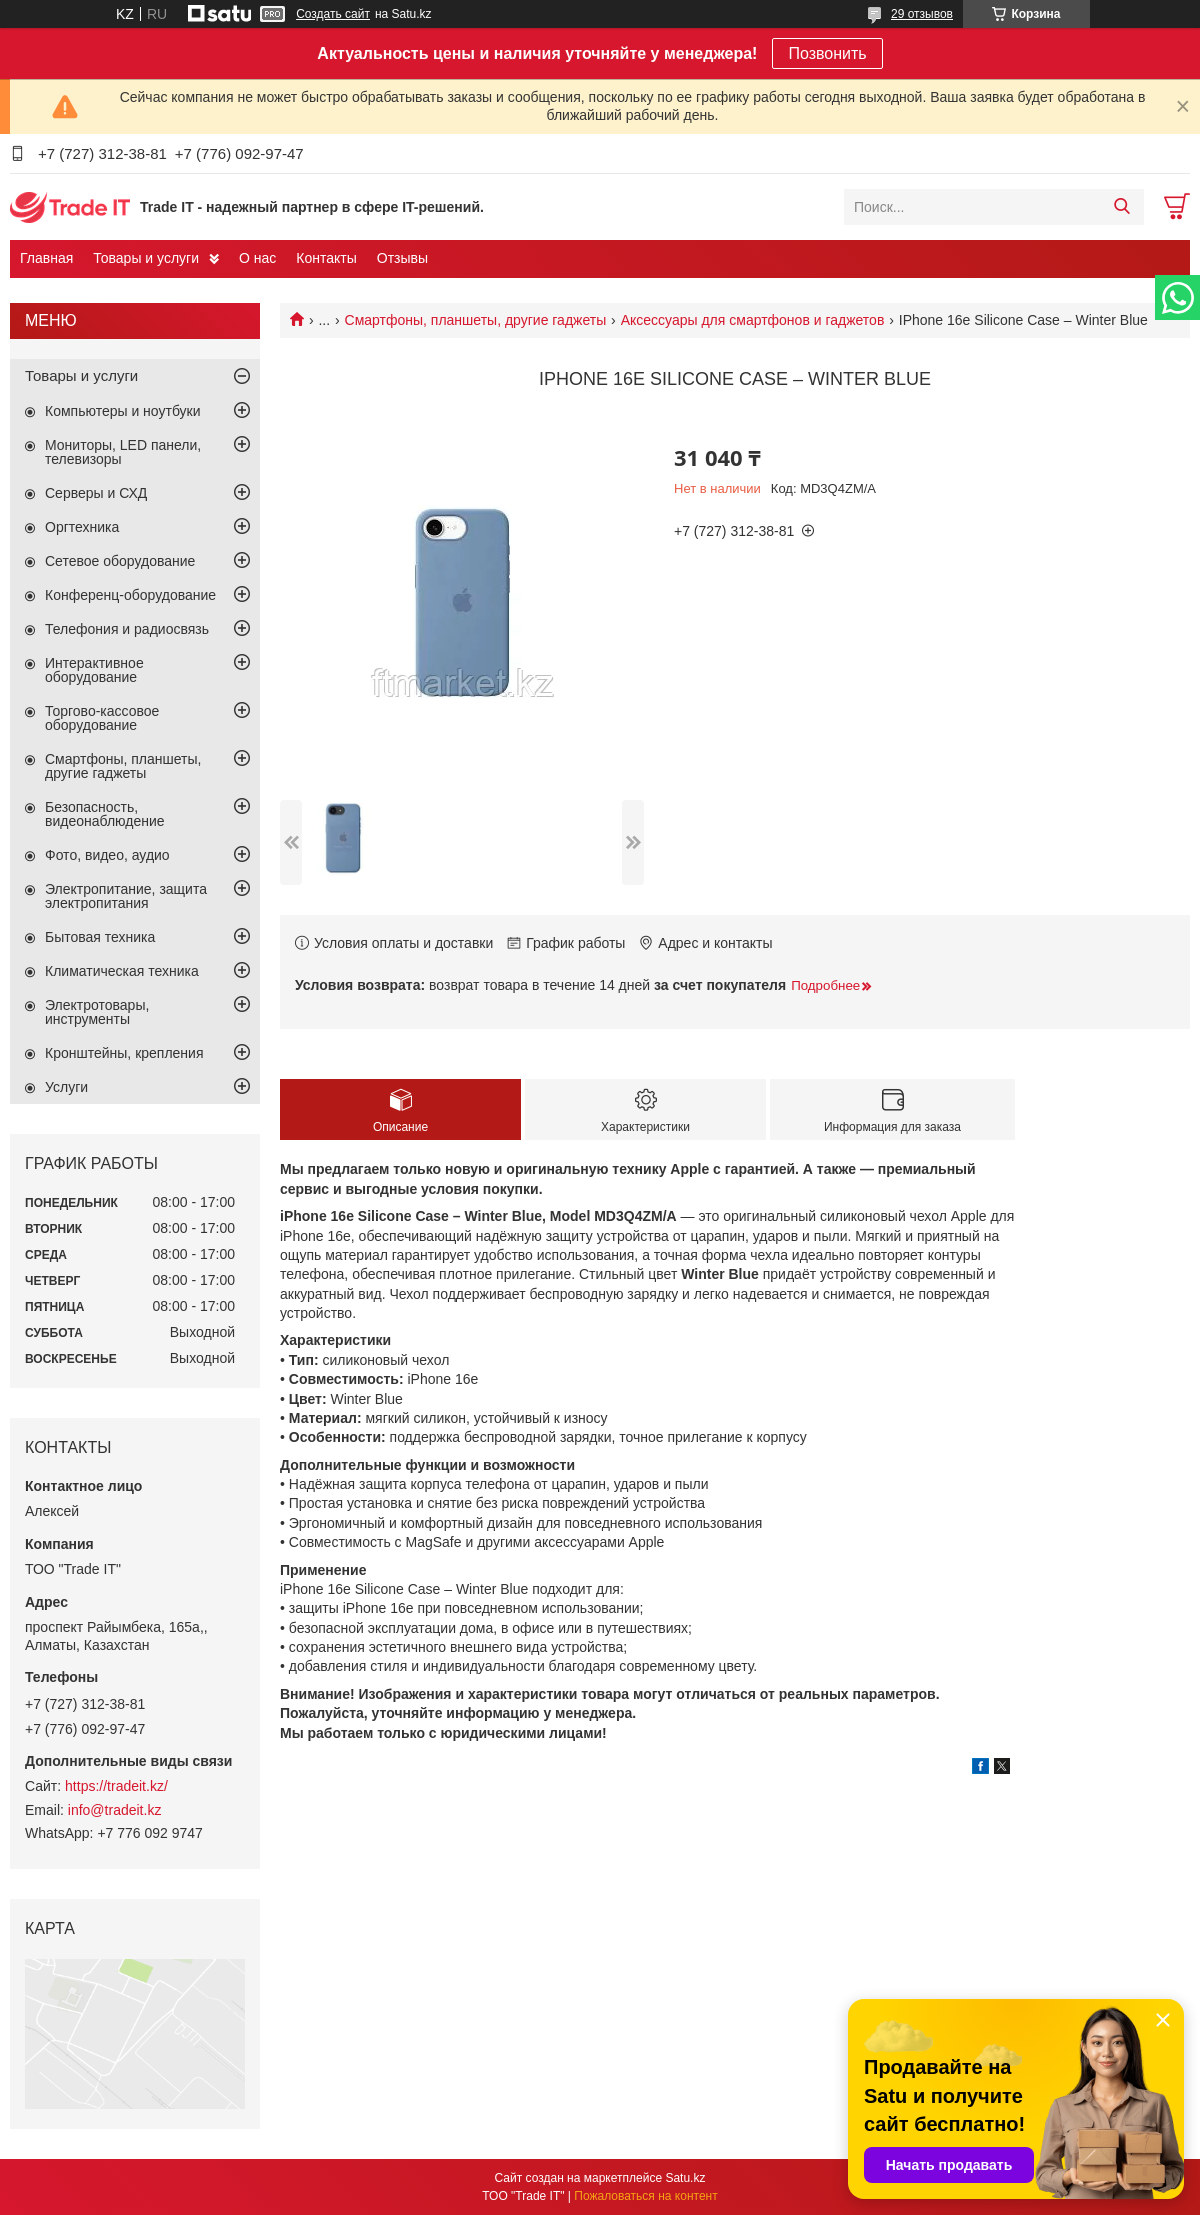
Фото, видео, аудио (107, 855)
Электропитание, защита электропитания (126, 896)
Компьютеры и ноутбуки (123, 411)
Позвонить (827, 53)
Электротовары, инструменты (97, 1012)
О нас (257, 258)
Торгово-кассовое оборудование (102, 718)
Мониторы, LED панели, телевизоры (123, 452)
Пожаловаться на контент (645, 2196)
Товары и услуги (146, 258)
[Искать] (1121, 207)
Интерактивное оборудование (94, 670)
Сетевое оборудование (120, 561)
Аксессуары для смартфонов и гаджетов (753, 320)
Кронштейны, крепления (124, 1053)
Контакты (326, 258)
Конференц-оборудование (130, 595)
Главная (46, 258)
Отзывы (402, 258)
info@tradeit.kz (115, 1810)
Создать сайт (333, 14)
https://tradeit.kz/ (116, 1786)
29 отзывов (922, 14)
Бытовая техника (100, 937)
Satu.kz (685, 2178)
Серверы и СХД (96, 493)
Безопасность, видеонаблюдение (105, 814)
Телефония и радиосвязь (127, 629)
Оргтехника (82, 527)
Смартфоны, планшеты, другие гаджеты (476, 320)
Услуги (66, 1087)
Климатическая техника (122, 971)
